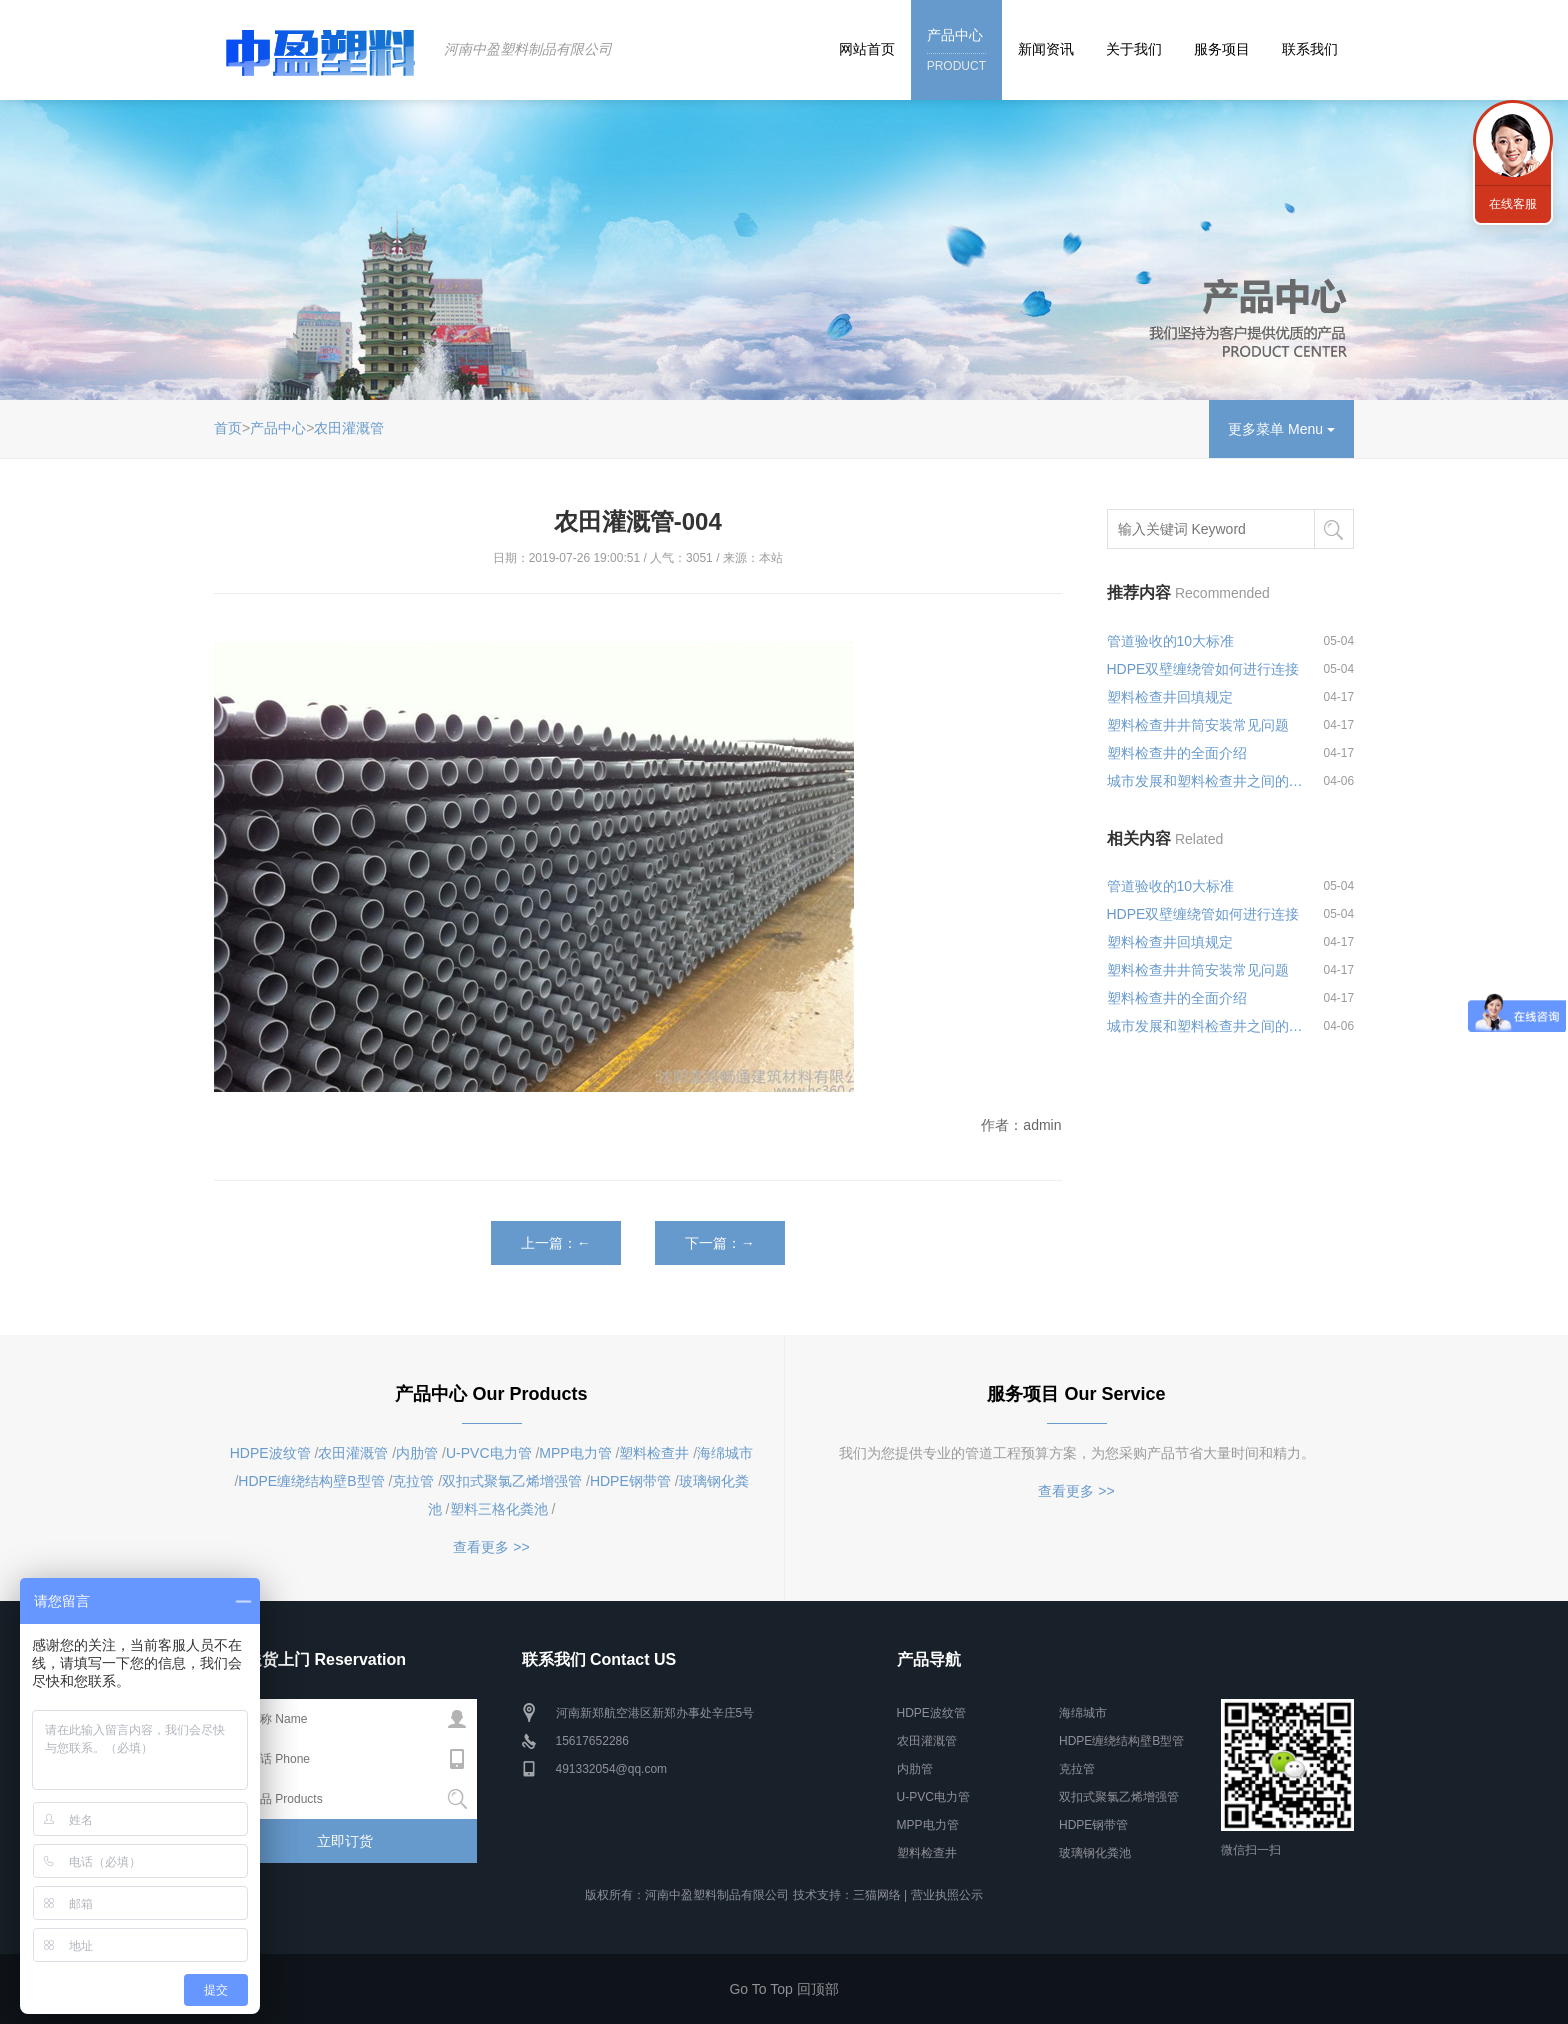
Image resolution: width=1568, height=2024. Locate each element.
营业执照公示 (947, 1895)
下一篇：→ (720, 1243)
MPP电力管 (575, 1453)
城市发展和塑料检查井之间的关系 (1206, 781)
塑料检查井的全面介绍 (1177, 753)
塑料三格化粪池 (499, 1509)
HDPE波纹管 (270, 1453)
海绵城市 (725, 1453)
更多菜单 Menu (1281, 429)
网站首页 (867, 49)
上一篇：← (556, 1243)
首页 (228, 428)
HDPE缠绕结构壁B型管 (311, 1481)
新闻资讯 (1046, 49)
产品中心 (956, 51)
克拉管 (413, 1481)
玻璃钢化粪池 (1095, 1853)
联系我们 (1310, 49)
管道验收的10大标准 (1171, 641)
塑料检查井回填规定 (1170, 697)
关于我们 (1134, 49)
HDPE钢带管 (630, 1481)
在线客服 (1513, 204)
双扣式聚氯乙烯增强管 (512, 1481)
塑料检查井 (654, 1453)
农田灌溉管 (349, 428)
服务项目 (1222, 49)
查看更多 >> (491, 1547)
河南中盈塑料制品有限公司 (528, 49)
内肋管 (417, 1453)
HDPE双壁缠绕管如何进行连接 (1203, 669)
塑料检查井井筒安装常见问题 (1198, 725)
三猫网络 (877, 1895)
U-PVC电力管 (489, 1453)
